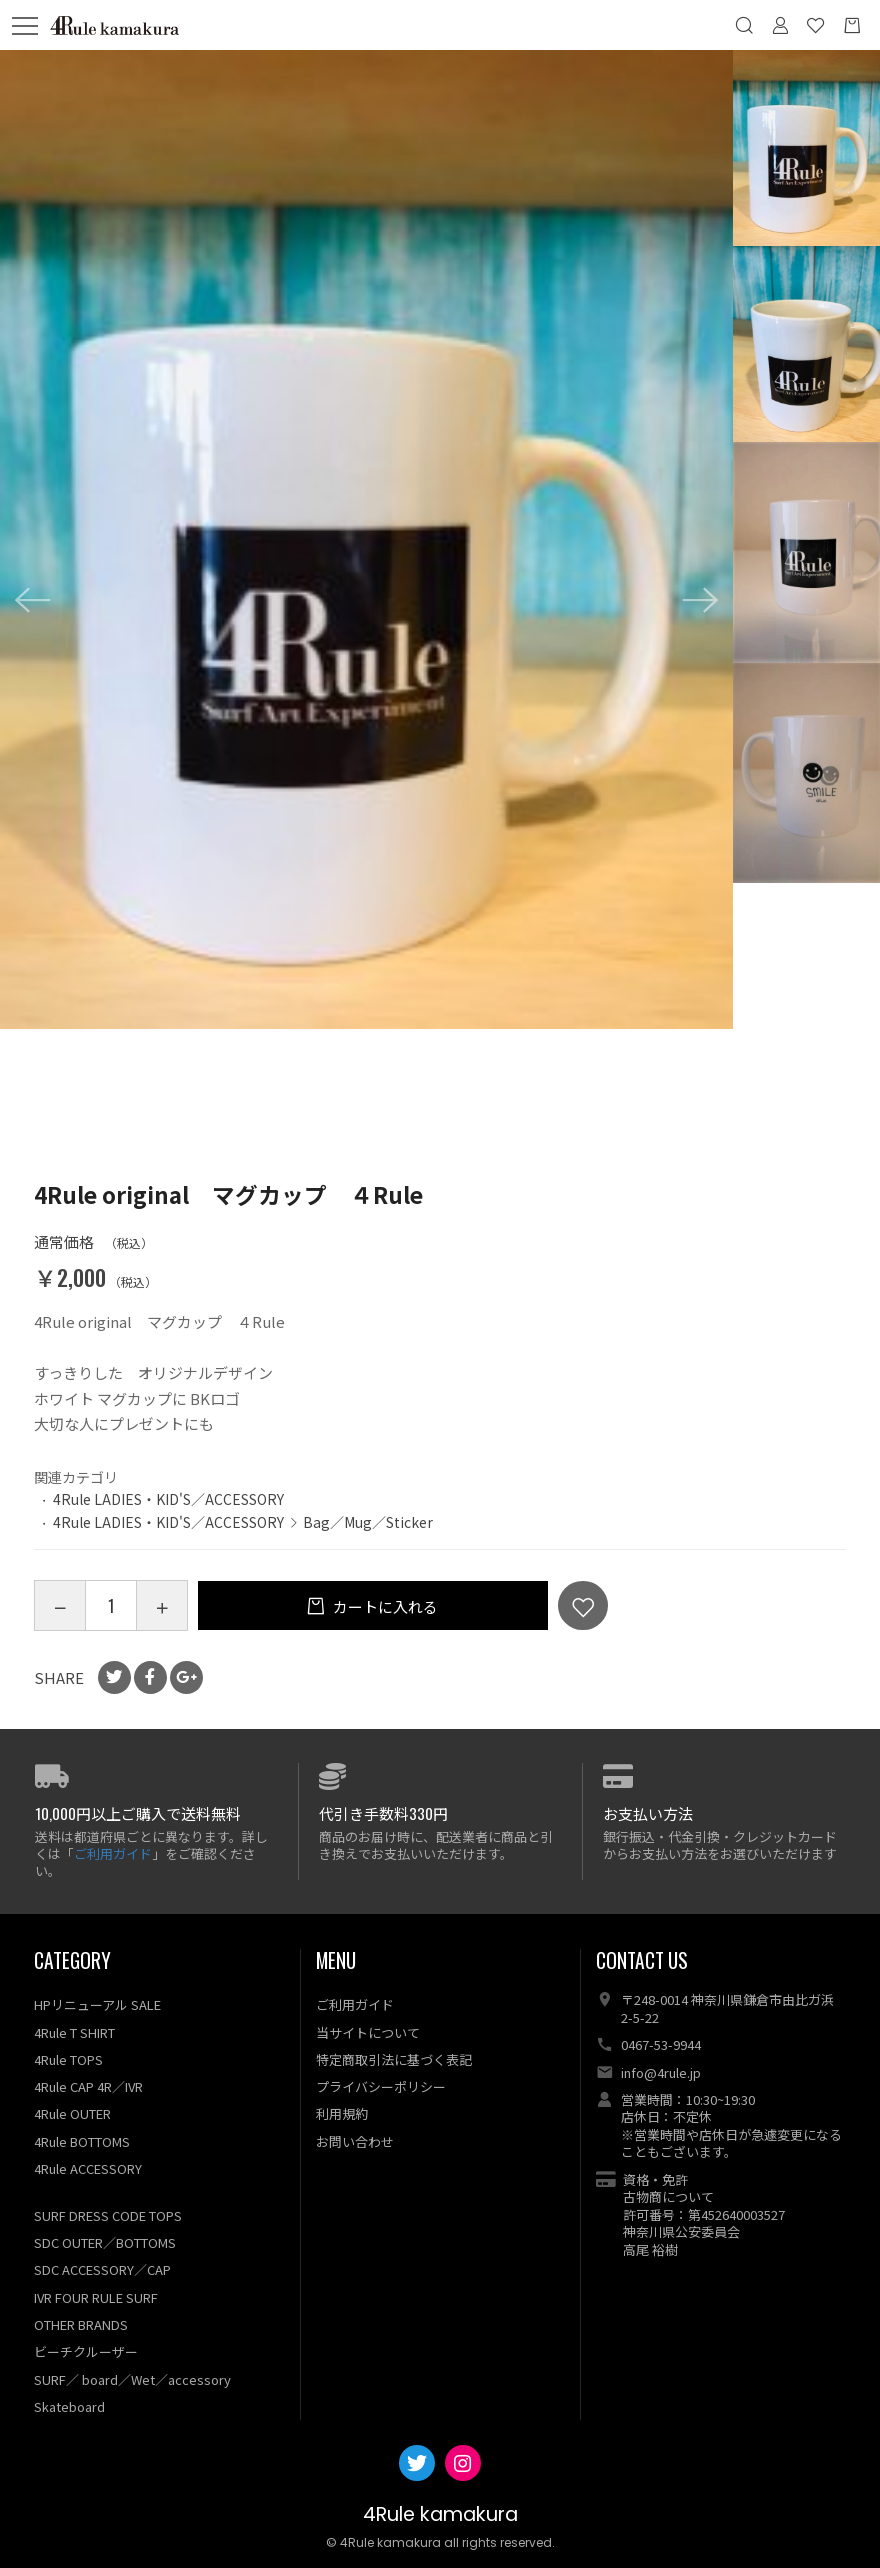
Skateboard (69, 2406)
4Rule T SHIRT (74, 2032)
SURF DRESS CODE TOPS (108, 2215)
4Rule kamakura (440, 2514)
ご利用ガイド (113, 1853)
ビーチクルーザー (86, 2351)
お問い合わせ (355, 2141)
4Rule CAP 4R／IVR (88, 2086)
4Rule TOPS (68, 2059)
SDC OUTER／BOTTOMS (105, 2242)
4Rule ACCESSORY (88, 2168)
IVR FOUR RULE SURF (96, 2297)
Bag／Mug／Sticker (368, 1522)
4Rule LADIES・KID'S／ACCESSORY (168, 1499)
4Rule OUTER (72, 2113)
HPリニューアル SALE (97, 2004)
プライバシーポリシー (381, 2086)
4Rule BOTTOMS (82, 2141)
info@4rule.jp (661, 2072)
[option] (367, 539)
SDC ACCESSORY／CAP (102, 2269)
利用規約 (342, 2113)
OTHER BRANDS (81, 2324)
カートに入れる (384, 1606)
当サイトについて (368, 2032)
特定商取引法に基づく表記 (394, 2059)
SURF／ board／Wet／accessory (132, 2379)
